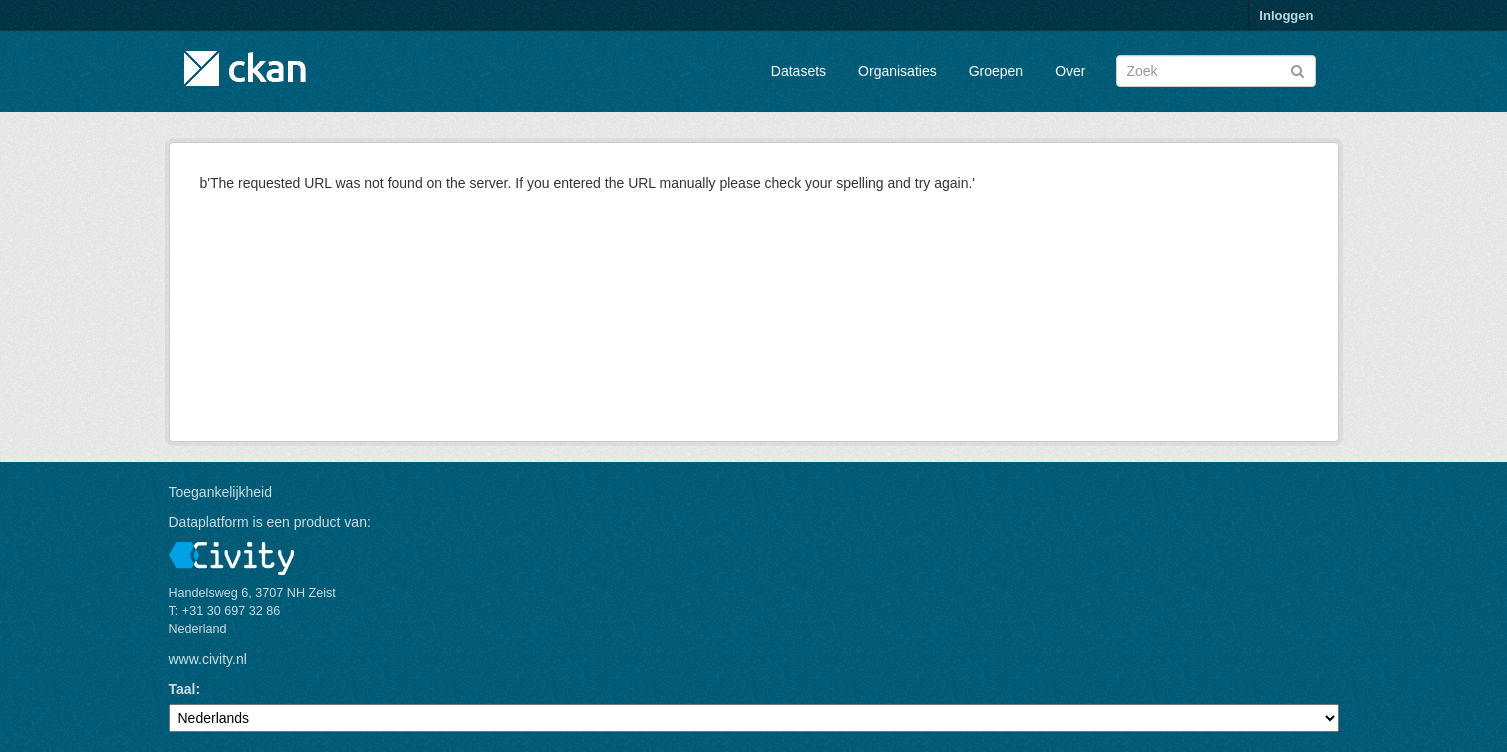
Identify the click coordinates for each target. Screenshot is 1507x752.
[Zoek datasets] (1216, 71)
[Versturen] (1297, 69)
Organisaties (897, 71)
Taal (182, 689)
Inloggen (1286, 15)
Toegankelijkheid (221, 492)
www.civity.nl (208, 659)
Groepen (996, 71)
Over (1070, 71)
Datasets (798, 71)
